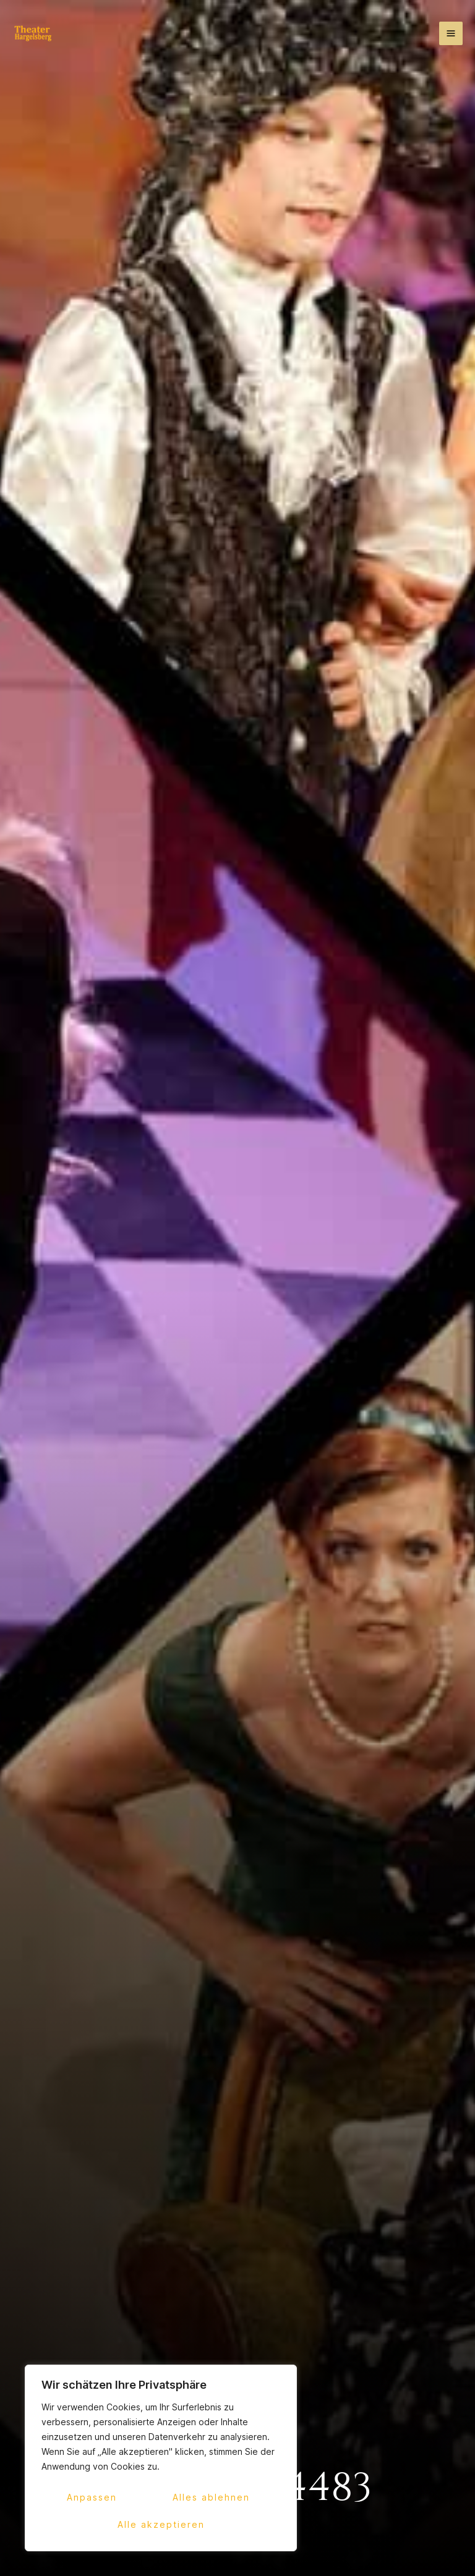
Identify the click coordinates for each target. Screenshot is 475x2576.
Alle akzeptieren (161, 2524)
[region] (161, 2458)
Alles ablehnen (211, 2497)
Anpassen (92, 2497)
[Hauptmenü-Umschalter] (451, 33)
